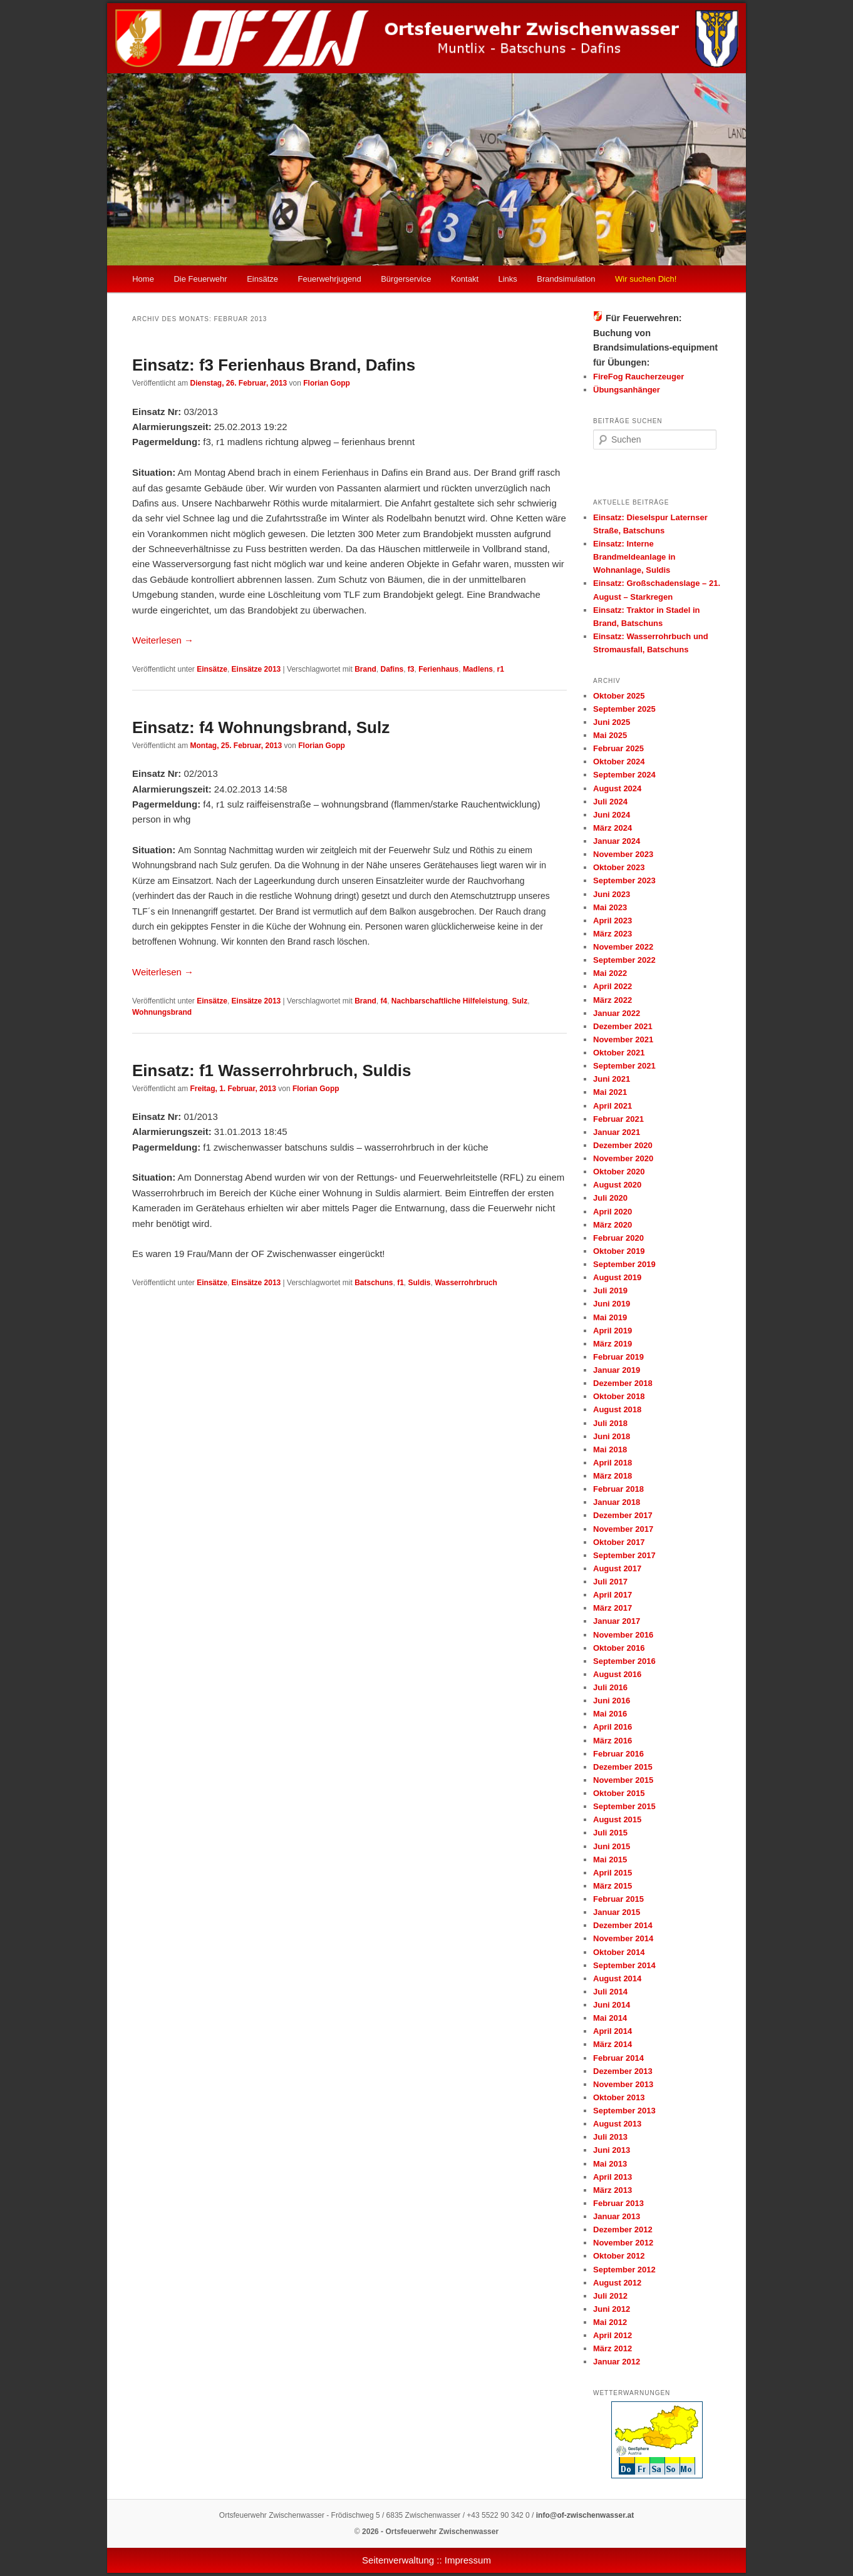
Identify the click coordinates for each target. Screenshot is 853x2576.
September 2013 (624, 2110)
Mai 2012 (610, 2322)
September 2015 (624, 1806)
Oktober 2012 (618, 2255)
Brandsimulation (566, 279)
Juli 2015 (610, 1832)
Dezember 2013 (623, 2071)
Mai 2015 (610, 1859)
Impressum (468, 2560)
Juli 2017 (610, 1581)
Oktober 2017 (618, 1542)
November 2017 (623, 1529)
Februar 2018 (618, 1489)
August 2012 (617, 2282)
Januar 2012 (616, 2361)
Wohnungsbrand (162, 1012)
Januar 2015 (616, 1912)
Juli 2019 (610, 1290)
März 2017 (612, 1608)
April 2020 (612, 1211)
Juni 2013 (611, 2150)
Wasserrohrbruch (466, 1282)
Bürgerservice (406, 279)
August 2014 (617, 1978)
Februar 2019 (618, 1357)
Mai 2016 (610, 1713)
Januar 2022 (616, 1013)
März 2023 (612, 933)
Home (143, 279)
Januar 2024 (616, 841)
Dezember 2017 (623, 1515)
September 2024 (624, 774)
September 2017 (624, 1555)
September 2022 (624, 960)
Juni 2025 (611, 722)
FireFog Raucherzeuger (638, 376)
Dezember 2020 (623, 1145)
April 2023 (612, 920)
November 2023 (623, 854)
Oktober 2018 (618, 1396)
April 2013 (612, 2177)
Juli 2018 (610, 1423)
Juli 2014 (610, 1991)
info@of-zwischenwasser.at (585, 2515)
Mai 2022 (610, 973)
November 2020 (623, 1158)
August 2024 (617, 788)
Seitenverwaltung (398, 2560)
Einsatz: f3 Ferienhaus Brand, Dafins (273, 365)
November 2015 (623, 1780)
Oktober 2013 (618, 2097)
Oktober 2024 (618, 761)
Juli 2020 (610, 1198)
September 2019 (624, 1264)
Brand (365, 669)
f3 (411, 669)
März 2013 (612, 2190)
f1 (400, 1282)
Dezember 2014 (623, 1925)
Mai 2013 (610, 2163)
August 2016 (617, 1674)
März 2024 (612, 828)
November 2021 (623, 1039)
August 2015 (617, 1819)
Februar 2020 (618, 1238)
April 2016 (612, 1727)
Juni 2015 (611, 1846)
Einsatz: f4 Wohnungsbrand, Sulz (261, 727)
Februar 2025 (618, 748)
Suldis (419, 1282)
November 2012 (623, 2242)
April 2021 (612, 1106)
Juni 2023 (611, 894)
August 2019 (617, 1277)
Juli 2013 (610, 2137)
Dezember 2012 (623, 2229)
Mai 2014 (610, 2018)
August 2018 (617, 1409)
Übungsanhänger (626, 389)
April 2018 (612, 1462)
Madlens (478, 669)
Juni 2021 (611, 1079)
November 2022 (623, 947)
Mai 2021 (610, 1092)
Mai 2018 (610, 1449)
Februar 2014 (618, 2058)
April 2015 (612, 1872)
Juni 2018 (611, 1436)
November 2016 (623, 1635)
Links (508, 279)
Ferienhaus (438, 669)
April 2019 (612, 1330)
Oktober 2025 (618, 695)
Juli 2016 (610, 1687)
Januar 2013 (616, 2216)
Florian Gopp (326, 383)
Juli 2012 (610, 2296)
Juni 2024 (611, 814)
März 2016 (612, 1740)
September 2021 (624, 1065)
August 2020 (617, 1184)
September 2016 (624, 1661)
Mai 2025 (610, 735)
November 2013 (623, 2084)
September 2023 (624, 880)
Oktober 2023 (618, 867)
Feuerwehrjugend (329, 279)
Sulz (520, 1001)
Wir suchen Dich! (645, 279)
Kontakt (464, 279)
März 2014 (612, 2044)
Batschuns (373, 1282)
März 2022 (612, 1000)
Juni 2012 (611, 2309)
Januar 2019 (616, 1370)
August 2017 (617, 1568)
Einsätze (262, 279)
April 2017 (612, 1594)
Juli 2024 (610, 801)
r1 (500, 669)
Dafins (391, 669)
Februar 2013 (618, 2203)
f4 (383, 1001)
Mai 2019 (610, 1317)
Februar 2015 (618, 1899)
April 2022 (612, 986)
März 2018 (612, 1475)
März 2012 (612, 2348)
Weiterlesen (163, 640)
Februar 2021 (618, 1119)
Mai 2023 (610, 907)
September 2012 (624, 2269)
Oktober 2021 (618, 1052)
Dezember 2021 (623, 1026)
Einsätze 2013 (256, 669)
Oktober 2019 (618, 1251)
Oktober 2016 (618, 1648)
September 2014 (624, 1965)
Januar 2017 (616, 1621)
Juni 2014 (611, 2004)
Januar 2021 (616, 1132)
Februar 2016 (618, 1753)
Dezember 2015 (623, 1767)
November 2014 (623, 1938)
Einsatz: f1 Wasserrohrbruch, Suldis (271, 1070)
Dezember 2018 (623, 1383)
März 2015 (612, 1886)
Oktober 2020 (618, 1171)
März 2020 (612, 1224)
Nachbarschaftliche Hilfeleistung (449, 1001)
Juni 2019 (611, 1303)
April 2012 (612, 2335)
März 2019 (612, 1343)
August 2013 (617, 2123)
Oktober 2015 (618, 1793)
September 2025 (624, 709)
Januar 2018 (616, 1502)
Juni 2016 (611, 1700)
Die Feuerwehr (200, 279)
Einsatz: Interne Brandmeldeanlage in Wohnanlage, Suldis (634, 557)
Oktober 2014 (618, 1952)
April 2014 (612, 2031)
